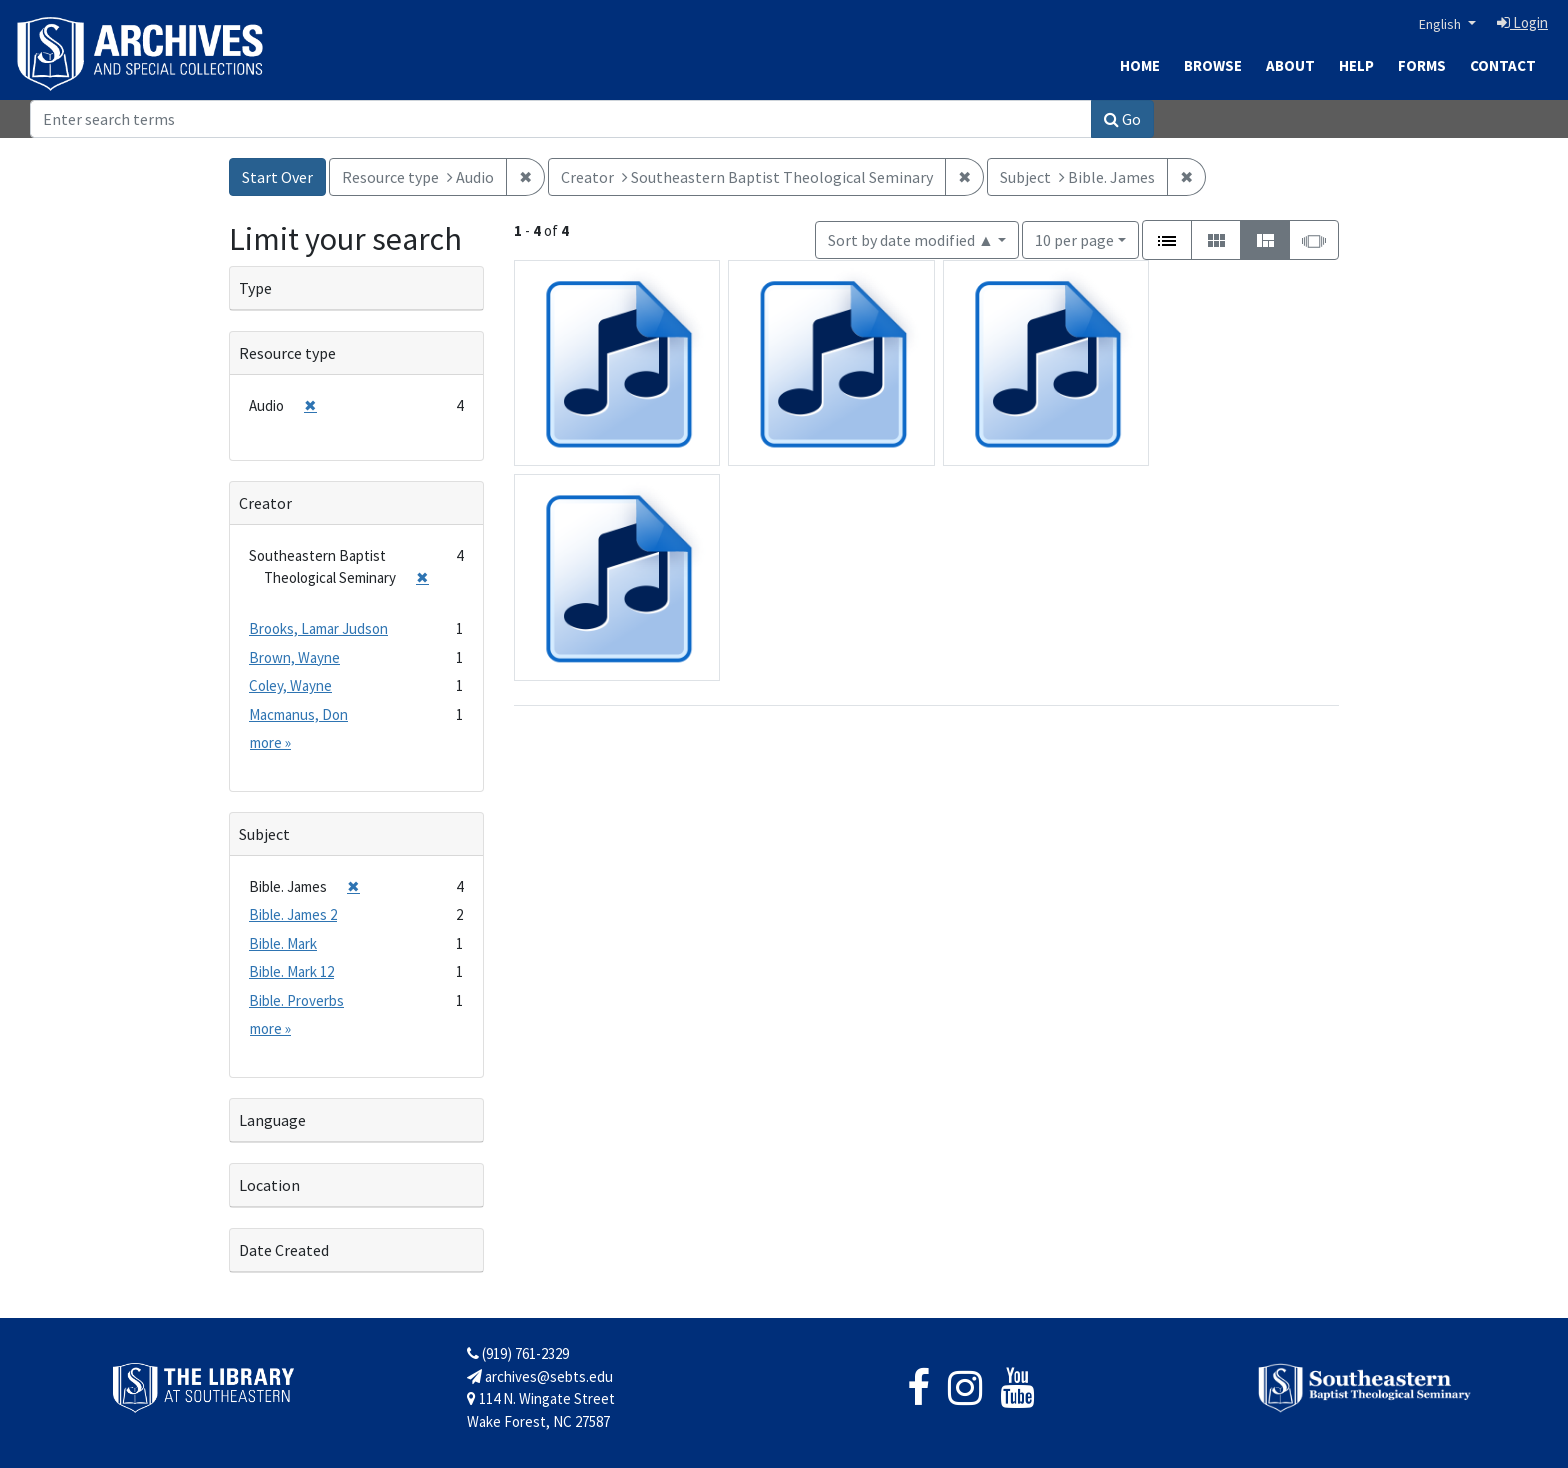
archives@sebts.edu (540, 1376)
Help (1356, 65)
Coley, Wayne (290, 685)
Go (1122, 119)
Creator (265, 503)
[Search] (561, 119)
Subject (264, 834)
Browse (1213, 65)
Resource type (287, 353)
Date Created (284, 1250)
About (1290, 65)
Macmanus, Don (298, 714)
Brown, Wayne (294, 657)
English (1441, 24)
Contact (1503, 65)
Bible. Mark (283, 943)
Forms (1422, 65)
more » (270, 742)
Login (1522, 22)
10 (1074, 238)
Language (272, 1120)
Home (1140, 65)
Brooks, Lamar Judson (318, 628)
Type (255, 288)
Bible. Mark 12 (291, 971)
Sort (911, 240)
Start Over (277, 177)
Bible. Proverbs (296, 1000)
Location (269, 1185)
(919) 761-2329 (518, 1353)
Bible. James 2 (293, 914)
